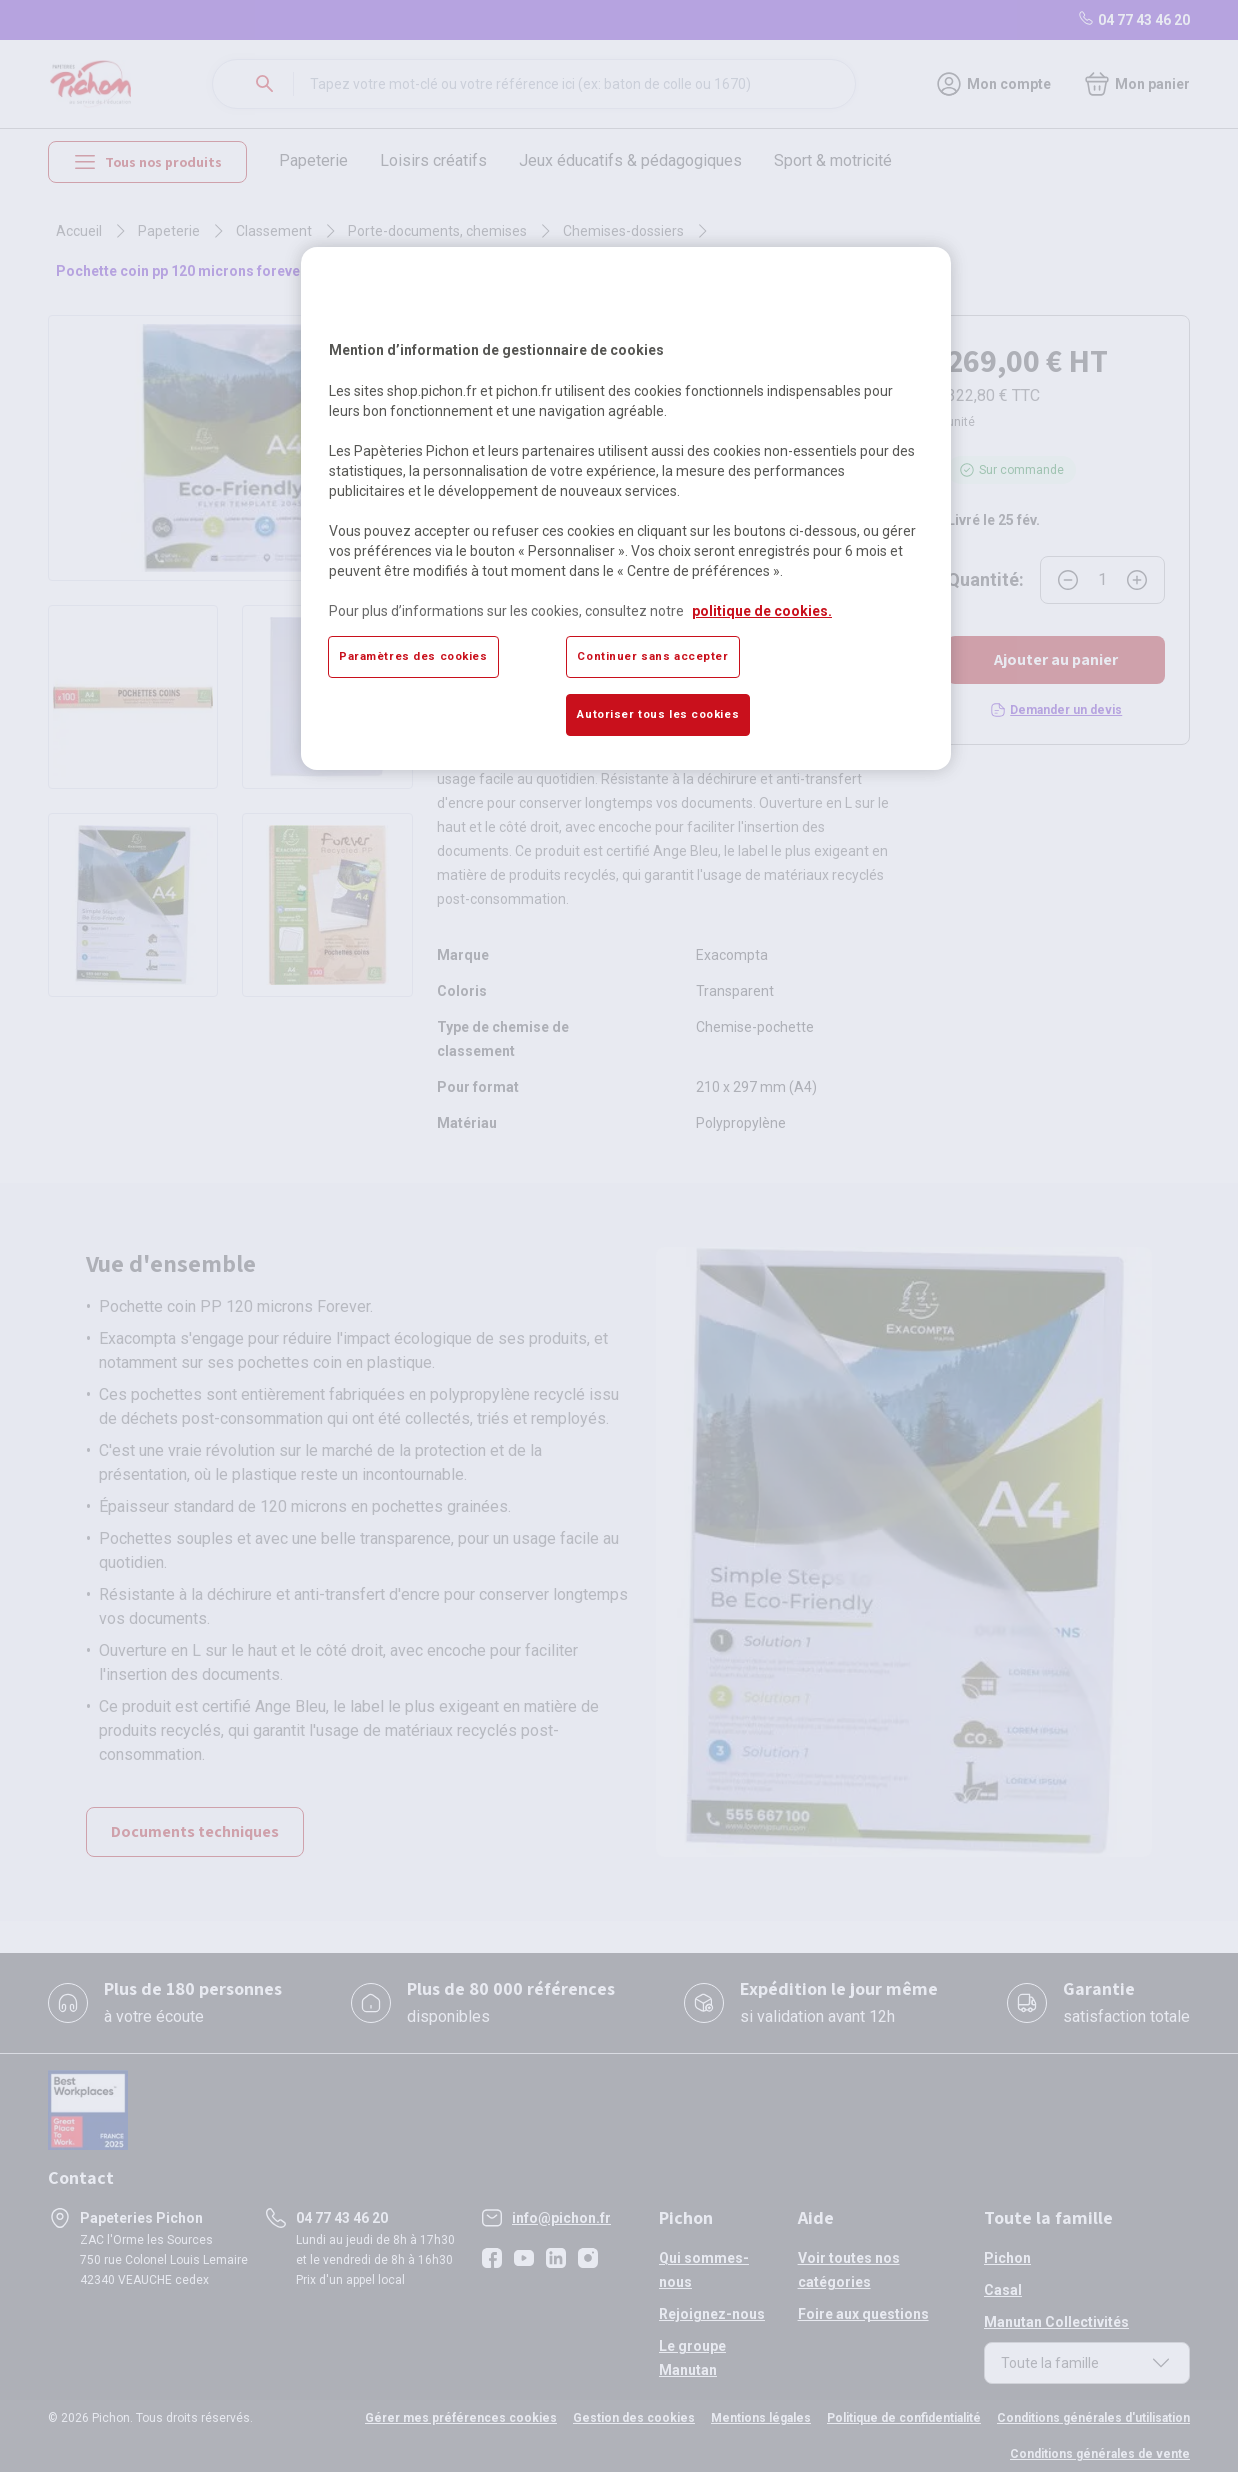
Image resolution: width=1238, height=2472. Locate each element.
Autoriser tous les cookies (658, 714)
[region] (626, 508)
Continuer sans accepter (652, 656)
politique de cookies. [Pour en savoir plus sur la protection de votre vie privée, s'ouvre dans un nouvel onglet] (762, 611)
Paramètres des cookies (413, 656)
